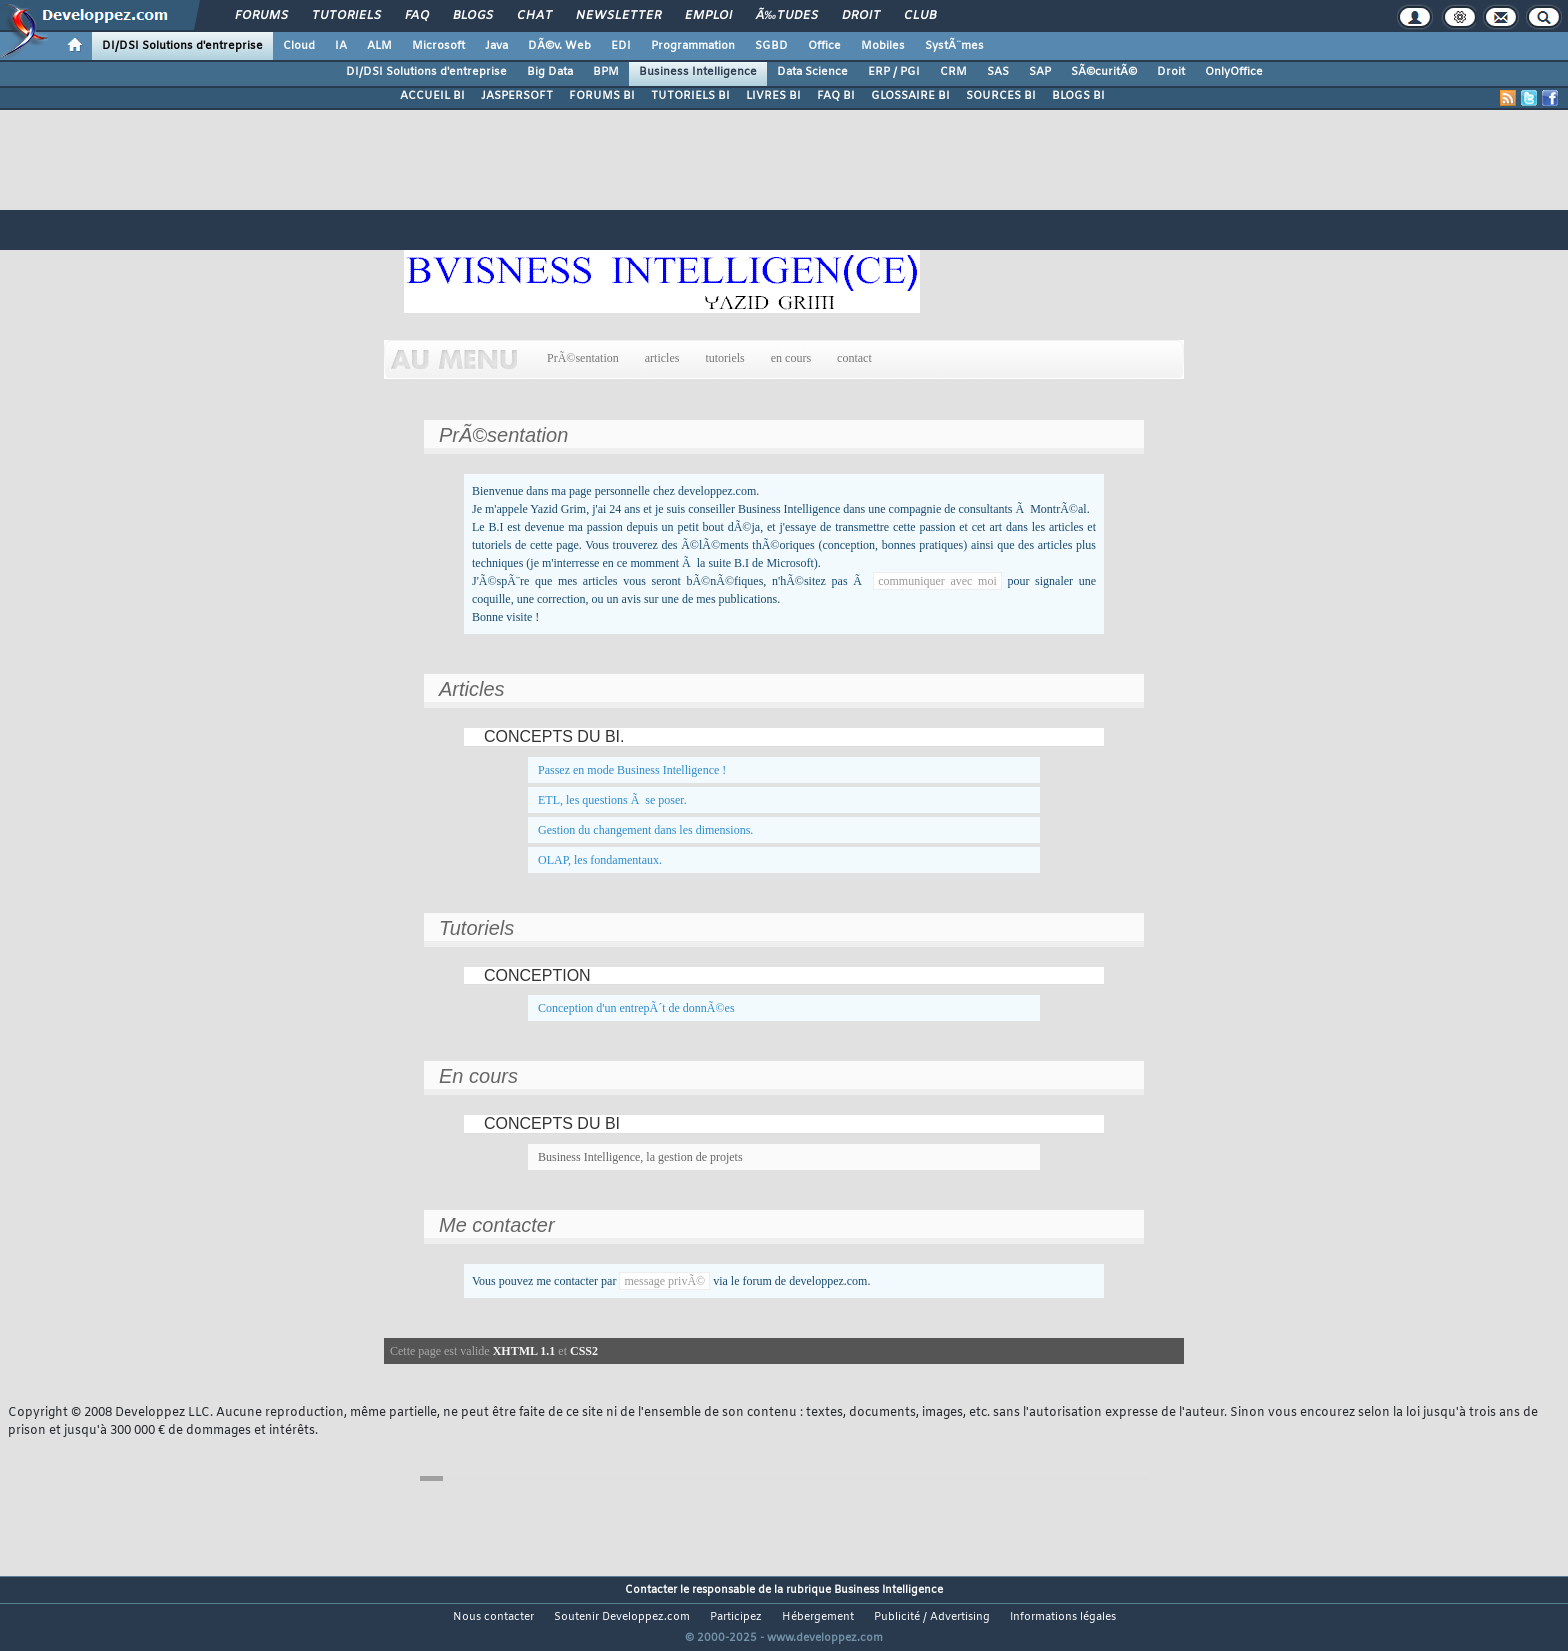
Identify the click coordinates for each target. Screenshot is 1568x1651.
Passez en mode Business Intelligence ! (632, 770)
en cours (791, 358)
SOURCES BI (1001, 96)
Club (920, 16)
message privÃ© (664, 1281)
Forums (261, 16)
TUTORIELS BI (690, 96)
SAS (998, 72)
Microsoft (438, 46)
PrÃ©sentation (583, 358)
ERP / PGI (894, 72)
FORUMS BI (602, 96)
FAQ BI (836, 96)
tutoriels (724, 358)
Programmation (693, 46)
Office (824, 46)
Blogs (473, 16)
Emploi (708, 16)
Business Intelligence (698, 72)
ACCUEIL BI (432, 96)
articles (662, 358)
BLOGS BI (1078, 96)
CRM (953, 72)
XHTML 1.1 (524, 1351)
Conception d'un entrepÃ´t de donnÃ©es (636, 1008)
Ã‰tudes (787, 16)
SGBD (771, 46)
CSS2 (584, 1351)
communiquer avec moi (937, 581)
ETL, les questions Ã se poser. (612, 800)
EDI (621, 46)
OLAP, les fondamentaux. (600, 860)
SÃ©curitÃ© (1104, 72)
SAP (1040, 72)
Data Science (812, 72)
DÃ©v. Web (559, 46)
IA (341, 46)
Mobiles (883, 46)
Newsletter (618, 16)
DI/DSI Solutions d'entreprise (182, 46)
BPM (606, 72)
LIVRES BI (773, 96)
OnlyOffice (1234, 72)
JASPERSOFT (517, 96)
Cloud (299, 46)
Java (496, 46)
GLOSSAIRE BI (910, 96)
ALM (379, 46)
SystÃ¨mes (954, 46)
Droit (861, 16)
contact (854, 358)
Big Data (550, 72)
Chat (534, 16)
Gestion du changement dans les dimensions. (645, 830)
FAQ (417, 16)
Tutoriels (346, 16)
